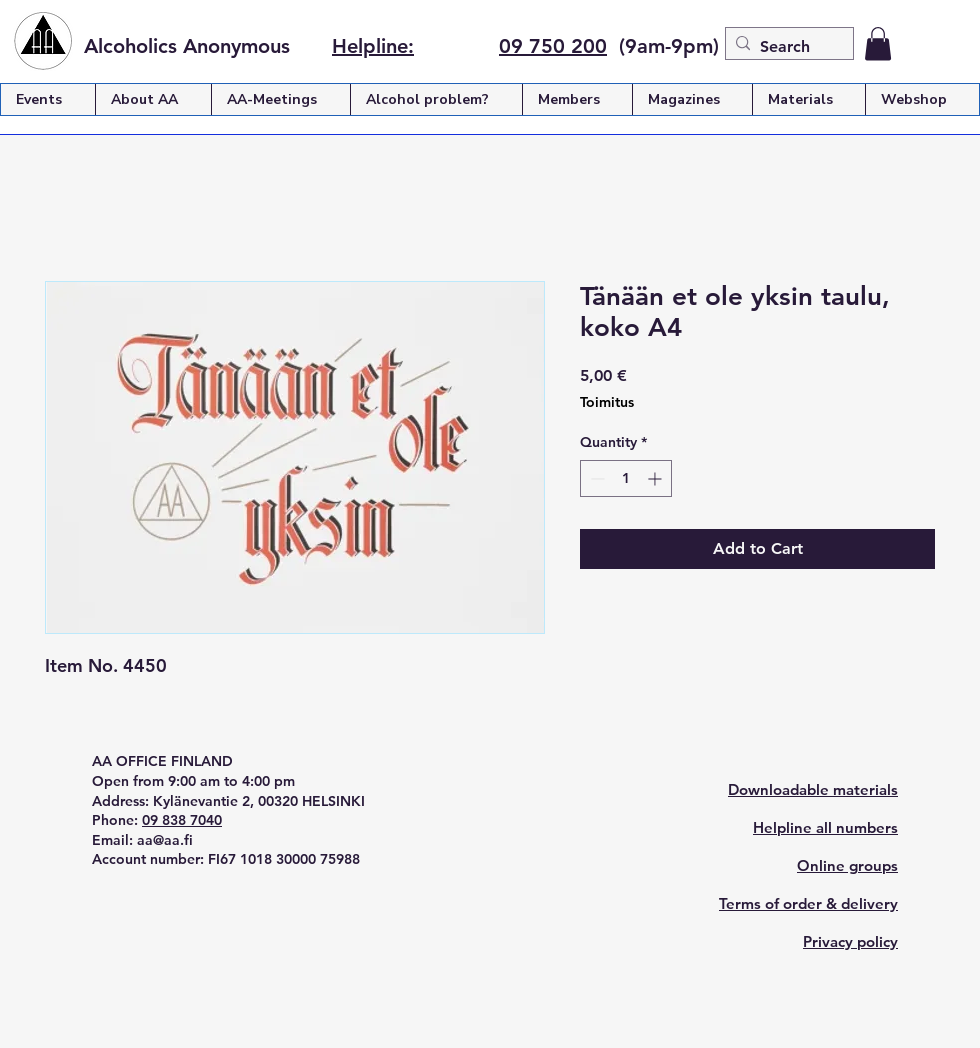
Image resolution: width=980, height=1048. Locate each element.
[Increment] (656, 478)
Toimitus (607, 402)
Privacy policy (850, 941)
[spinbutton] (626, 478)
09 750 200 (553, 46)
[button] (878, 43)
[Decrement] (595, 478)
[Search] (785, 47)
